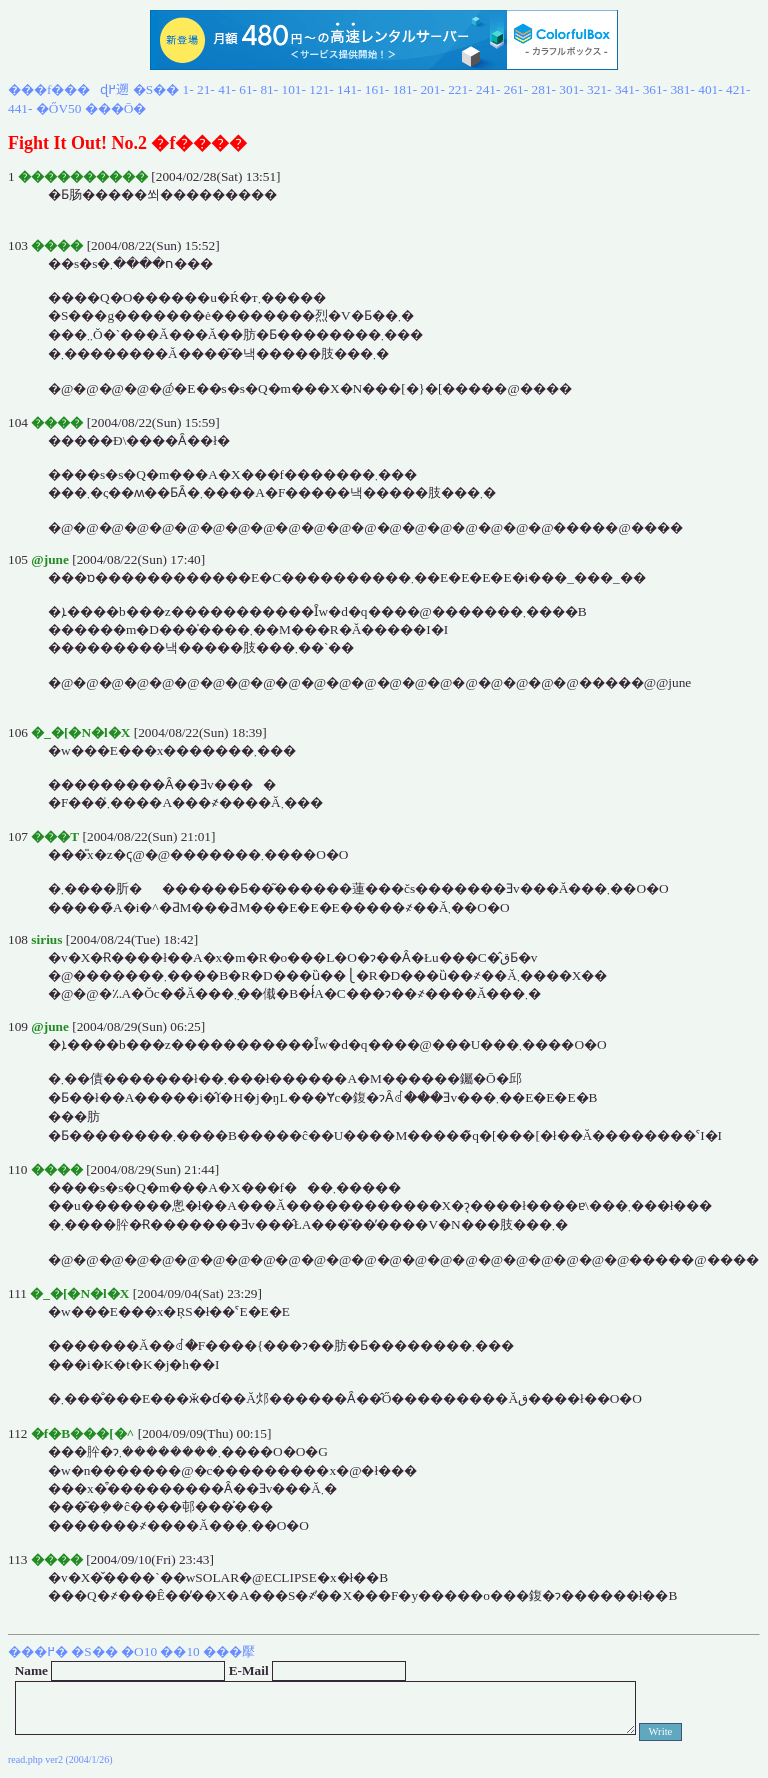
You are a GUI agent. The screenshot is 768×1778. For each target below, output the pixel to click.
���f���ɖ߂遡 (68, 89)
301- (571, 89)
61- (248, 89)
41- (227, 89)
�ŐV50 (59, 108)
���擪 (229, 1651)
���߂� (38, 1651)
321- (599, 89)
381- (682, 89)
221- (460, 89)
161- (377, 89)
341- (627, 89)
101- (294, 89)
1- (188, 89)
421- (738, 89)
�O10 (139, 1651)
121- (321, 89)
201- (432, 89)
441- (20, 108)
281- (544, 89)
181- (405, 89)
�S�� (156, 89)
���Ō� (116, 108)
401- (710, 89)
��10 (179, 1651)
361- (655, 89)
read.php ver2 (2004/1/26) (60, 1759)
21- (206, 89)
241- (488, 89)
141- (349, 89)
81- (269, 89)
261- (516, 89)
